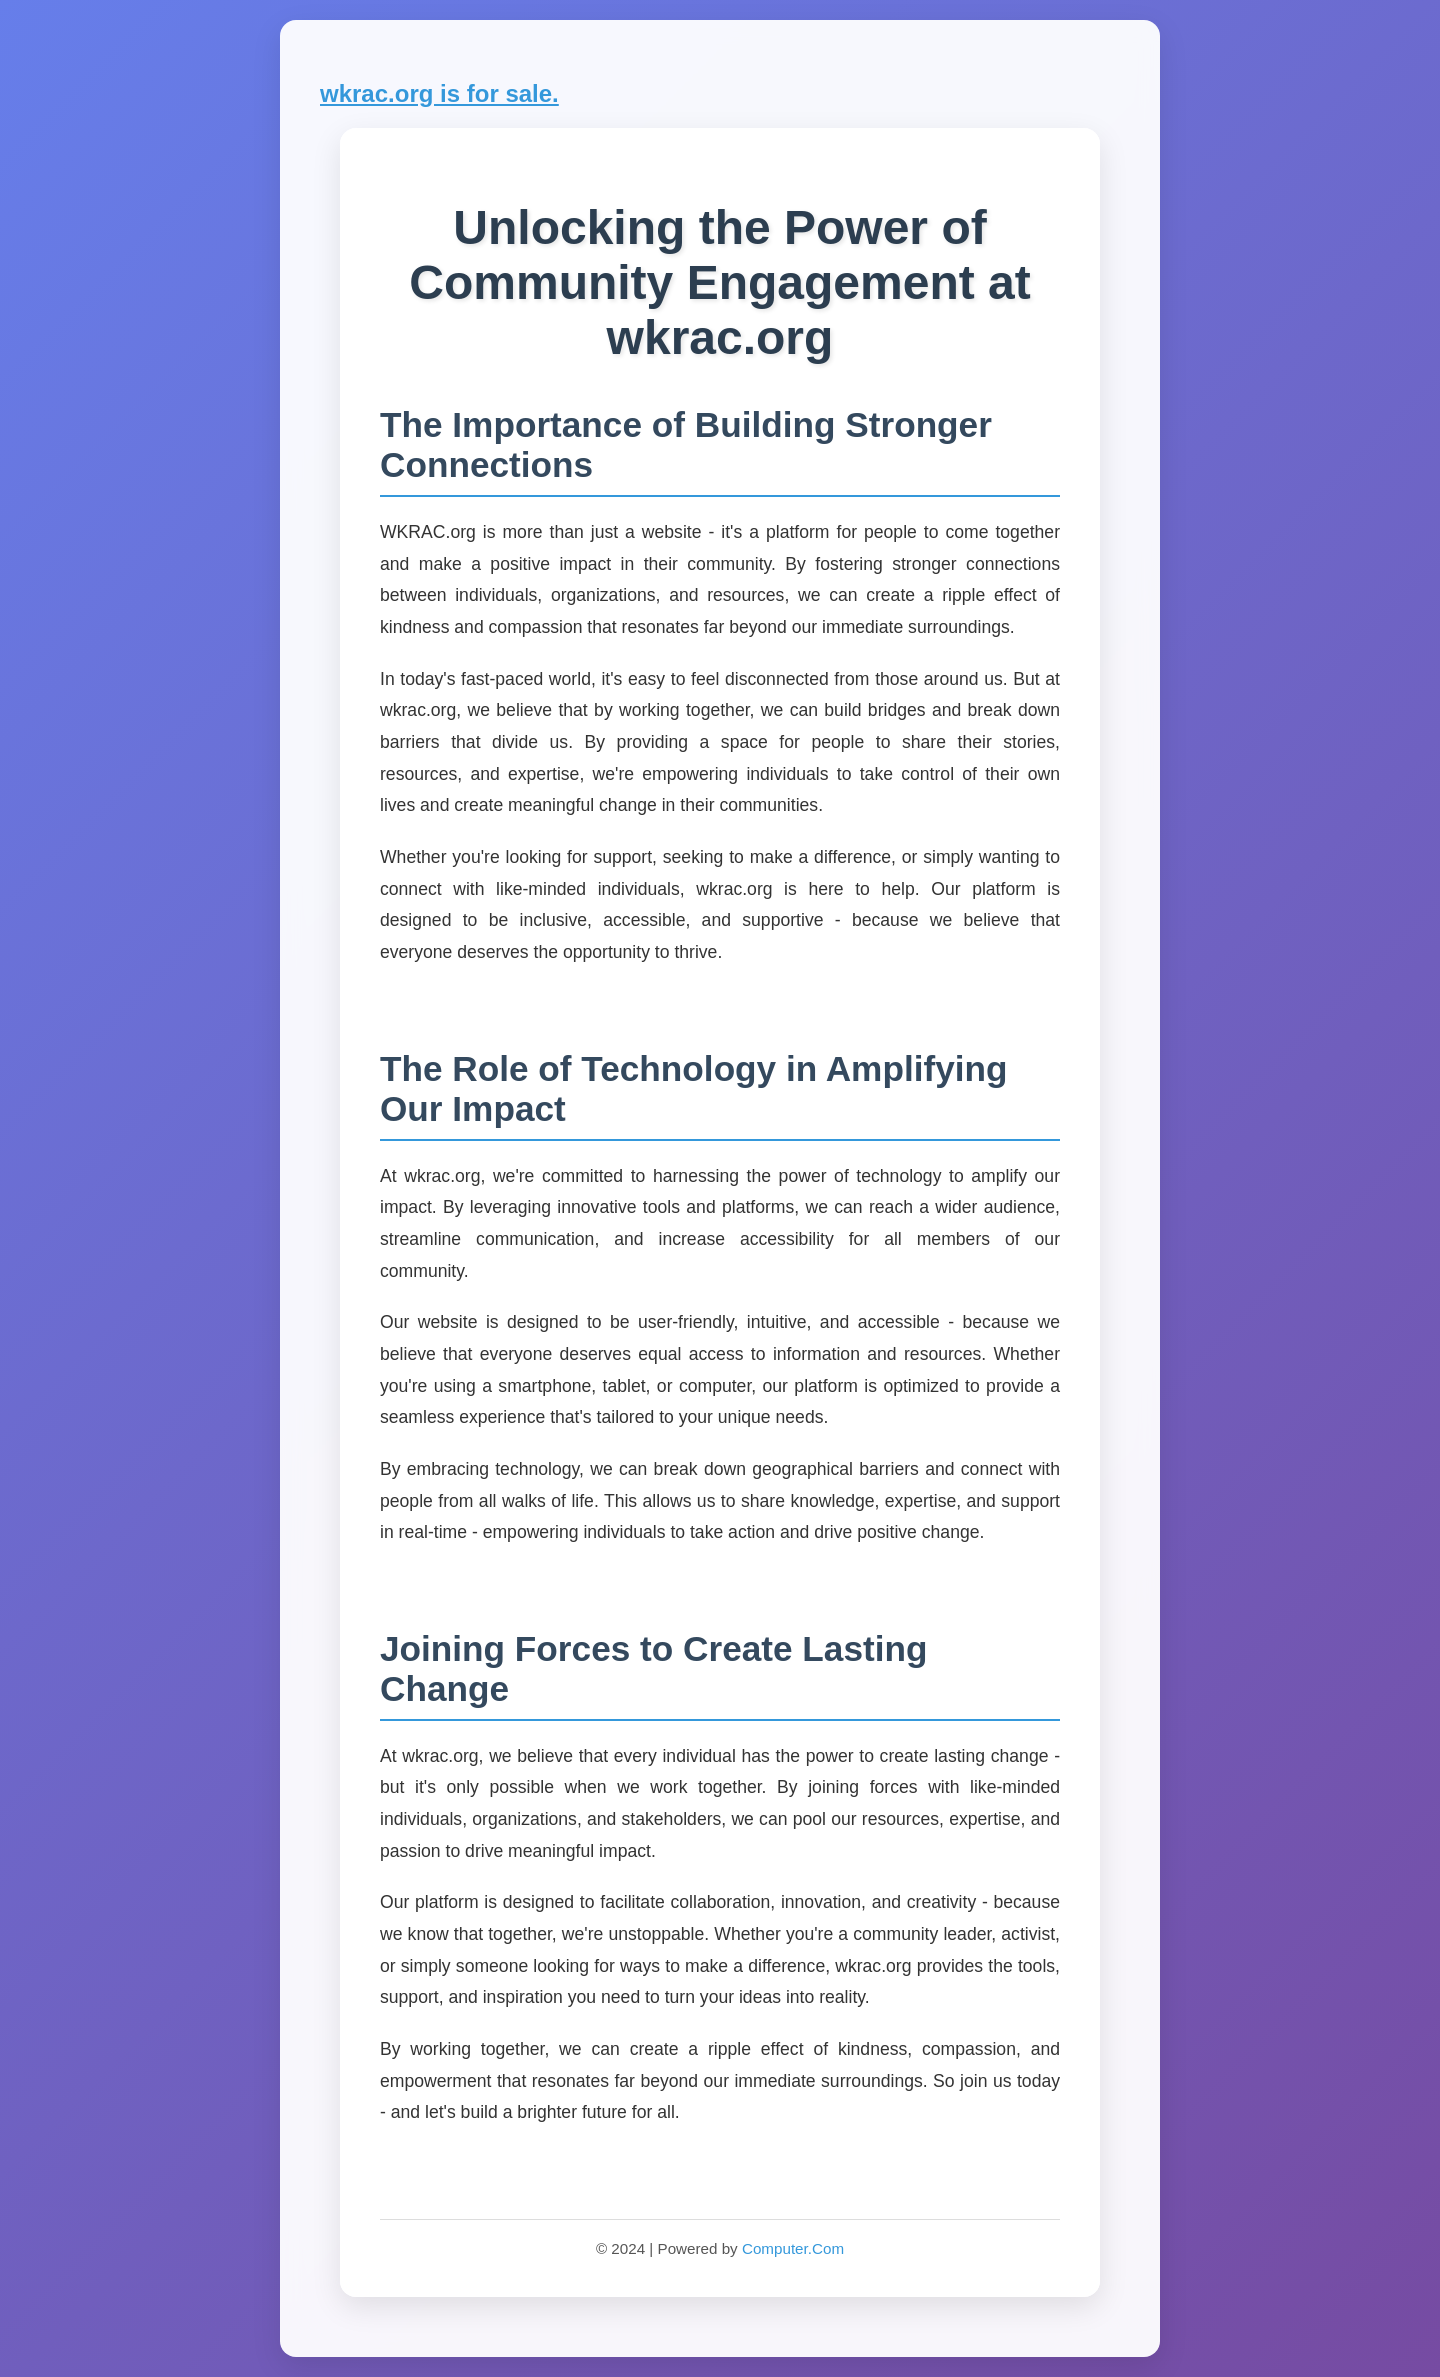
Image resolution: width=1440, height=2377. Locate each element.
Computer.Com (793, 2248)
